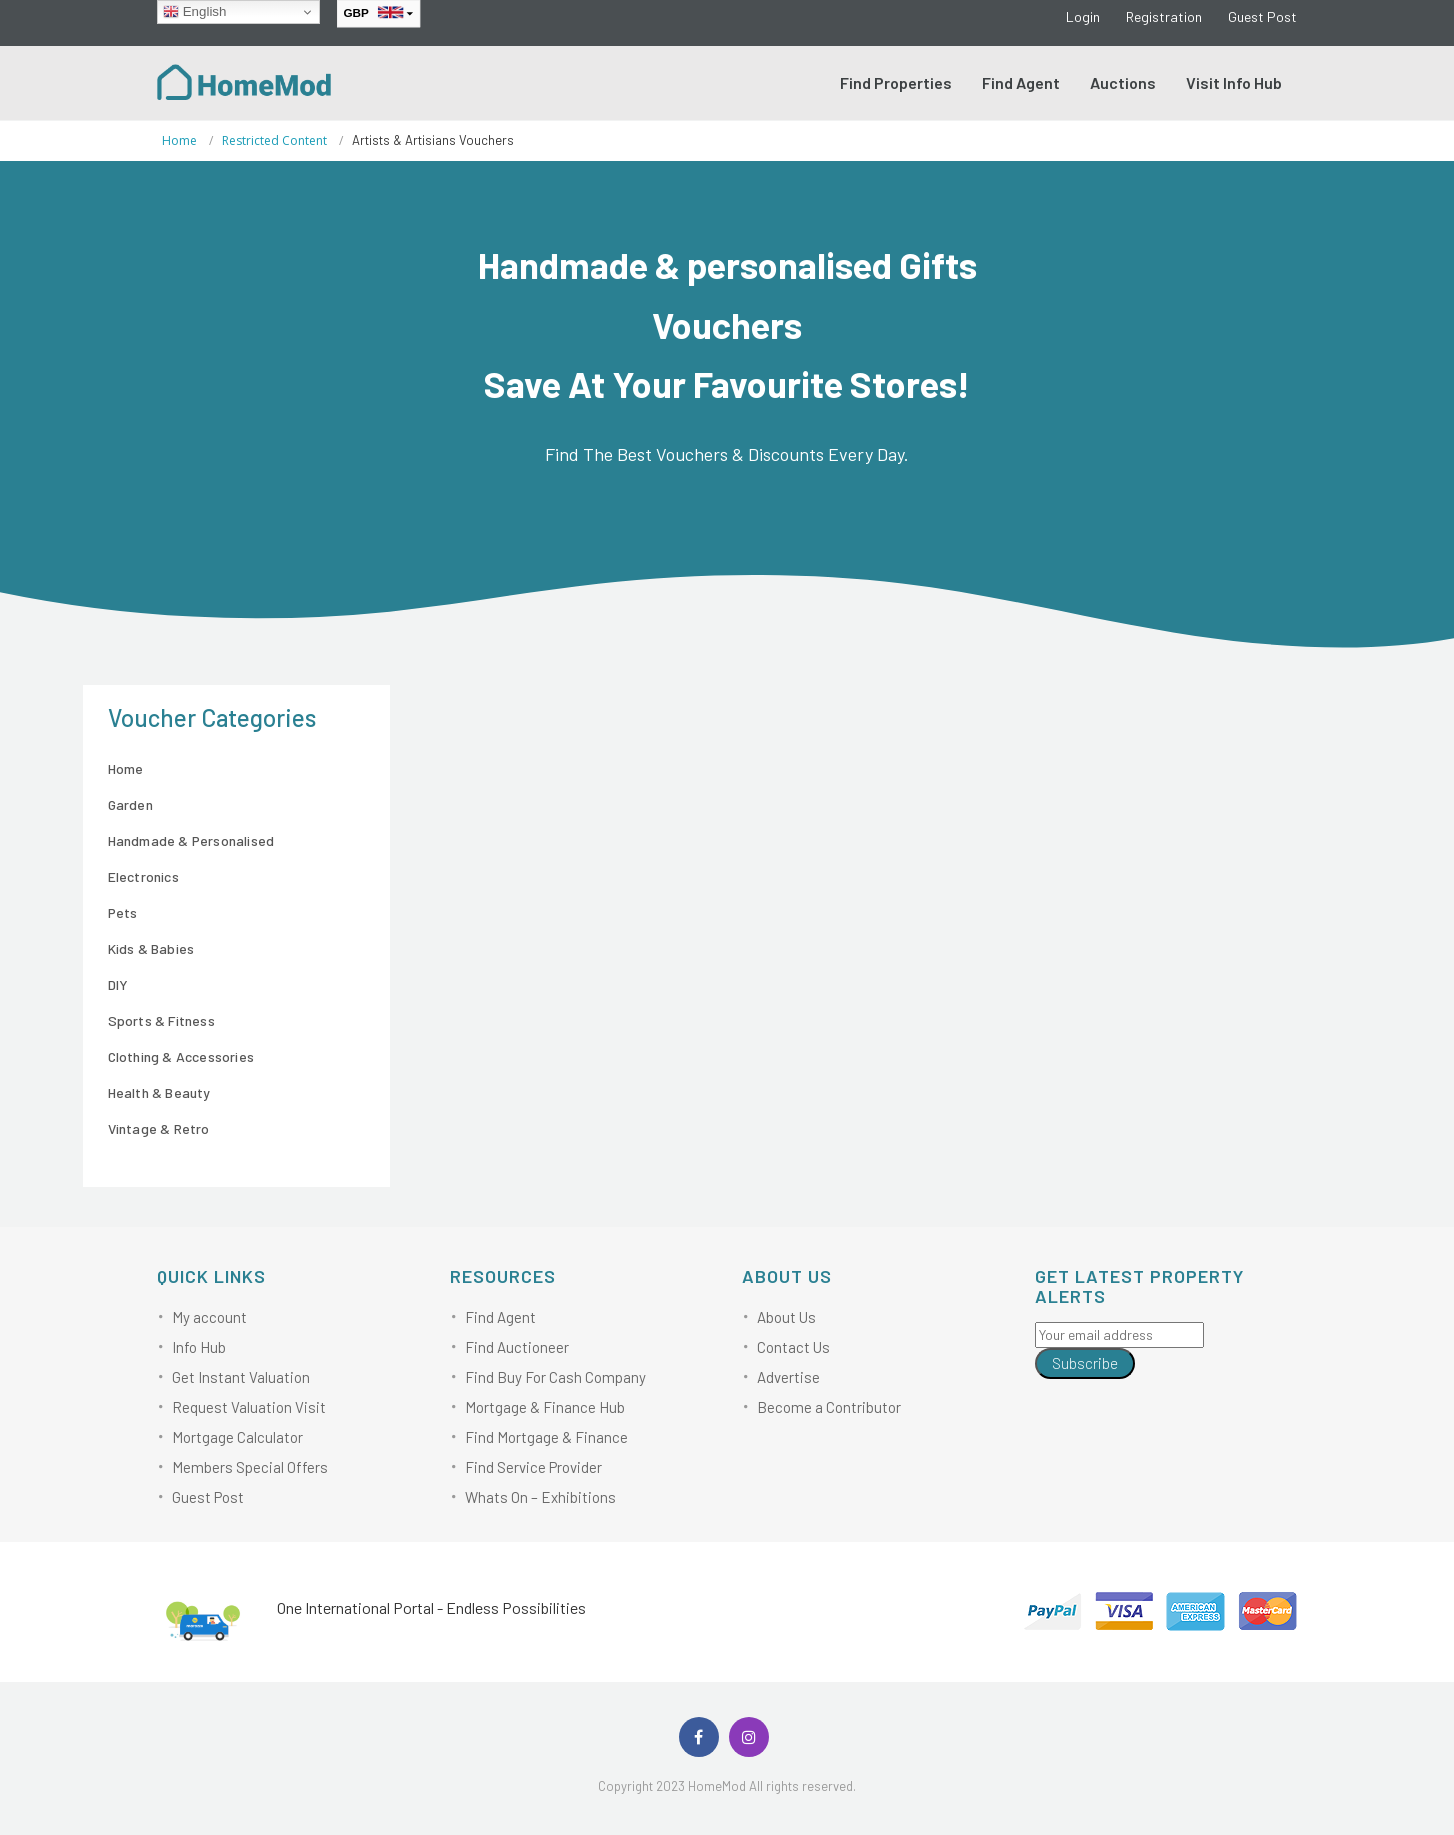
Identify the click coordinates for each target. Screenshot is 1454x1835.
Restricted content (274, 140)
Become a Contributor (829, 1407)
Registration (1164, 16)
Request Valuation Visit (249, 1407)
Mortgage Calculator (237, 1437)
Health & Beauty (159, 1092)
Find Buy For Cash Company (555, 1377)
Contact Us (793, 1347)
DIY (118, 984)
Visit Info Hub (1234, 82)
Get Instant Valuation (241, 1377)
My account (209, 1317)
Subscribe (1085, 1363)
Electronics (143, 876)
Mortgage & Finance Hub (545, 1407)
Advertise (788, 1377)
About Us (786, 1317)
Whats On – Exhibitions (540, 1497)
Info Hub (199, 1347)
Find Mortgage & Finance (546, 1437)
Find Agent (1021, 82)
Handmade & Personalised (191, 840)
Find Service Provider (533, 1467)
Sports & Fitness (161, 1020)
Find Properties (896, 82)
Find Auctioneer (517, 1347)
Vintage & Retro (159, 1128)
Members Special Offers (250, 1467)
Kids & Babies (151, 948)
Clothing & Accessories (181, 1056)
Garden (130, 804)
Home (179, 140)
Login (1083, 16)
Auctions (1123, 82)
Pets (123, 912)
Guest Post (1262, 16)
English (194, 12)
